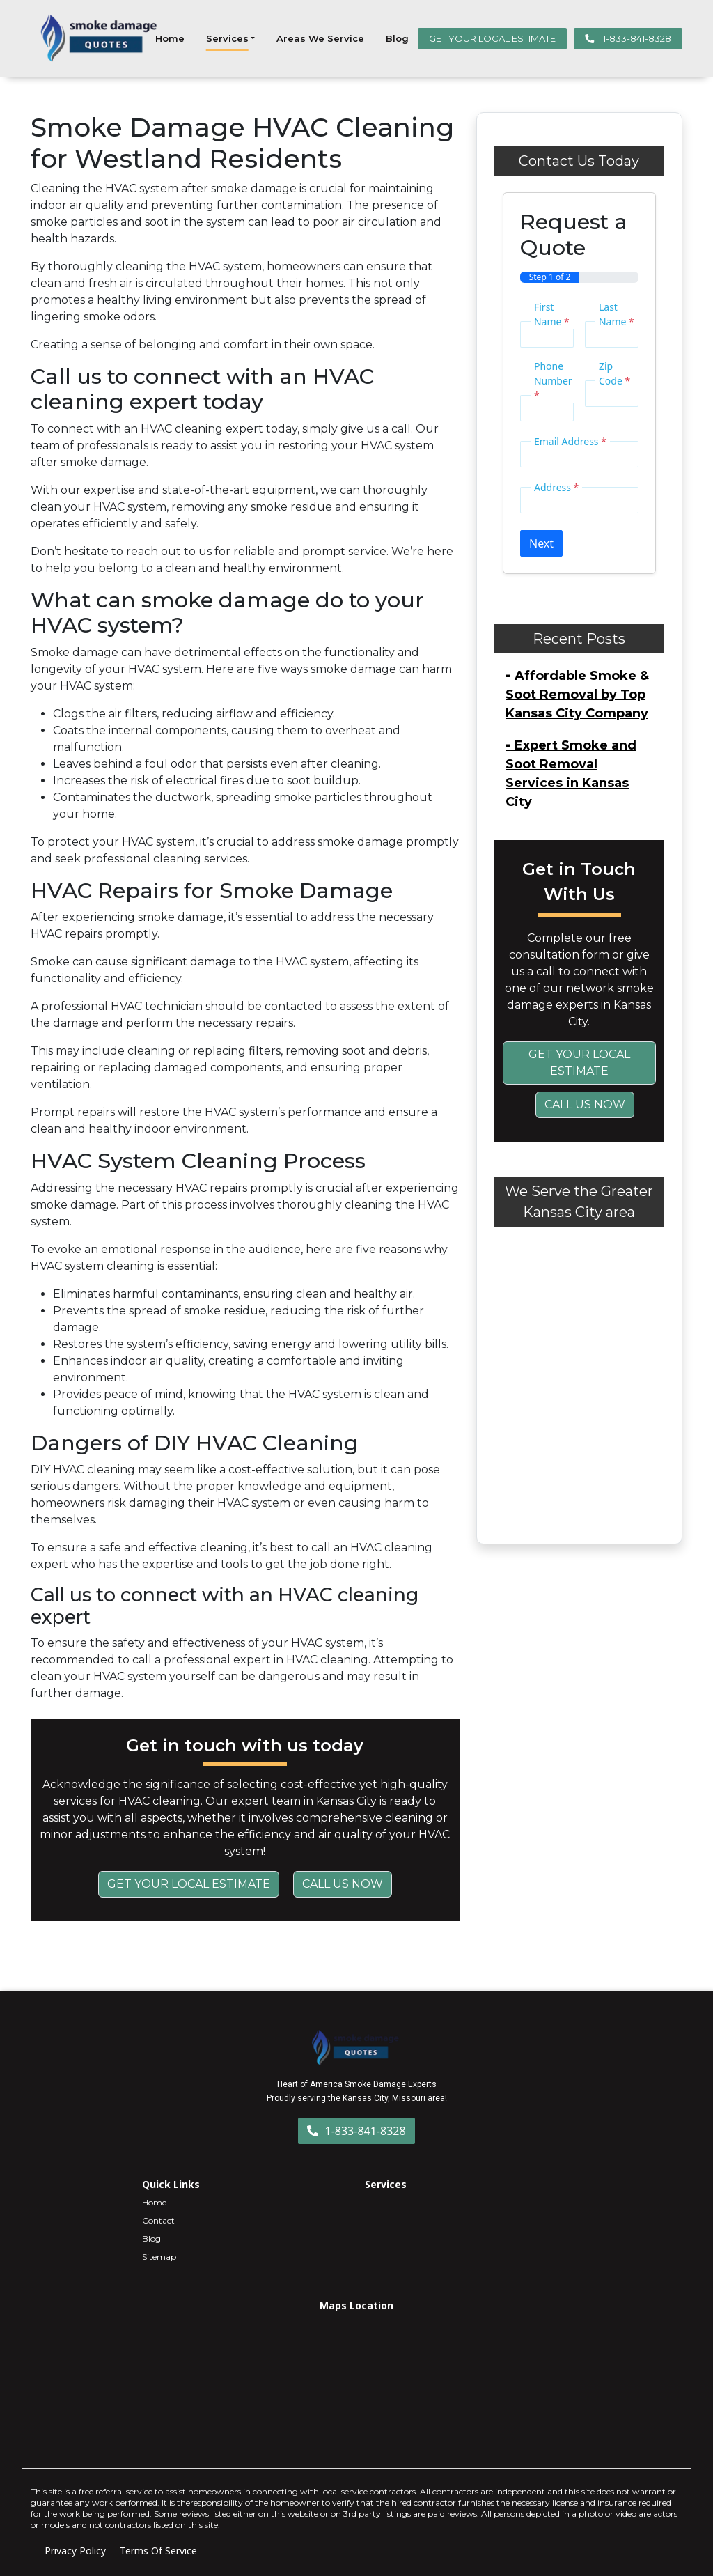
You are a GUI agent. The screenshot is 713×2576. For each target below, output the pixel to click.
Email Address (570, 441)
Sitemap (159, 2256)
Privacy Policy (75, 2550)
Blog (397, 38)
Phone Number (553, 380)
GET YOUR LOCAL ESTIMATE (492, 38)
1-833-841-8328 (628, 38)
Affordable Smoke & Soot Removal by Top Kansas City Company (577, 694)
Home (170, 38)
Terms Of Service (158, 2550)
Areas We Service (320, 38)
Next (541, 543)
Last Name (616, 314)
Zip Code (614, 373)
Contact (158, 2220)
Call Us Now (342, 1884)
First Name (552, 314)
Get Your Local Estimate (188, 1884)
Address (556, 487)
